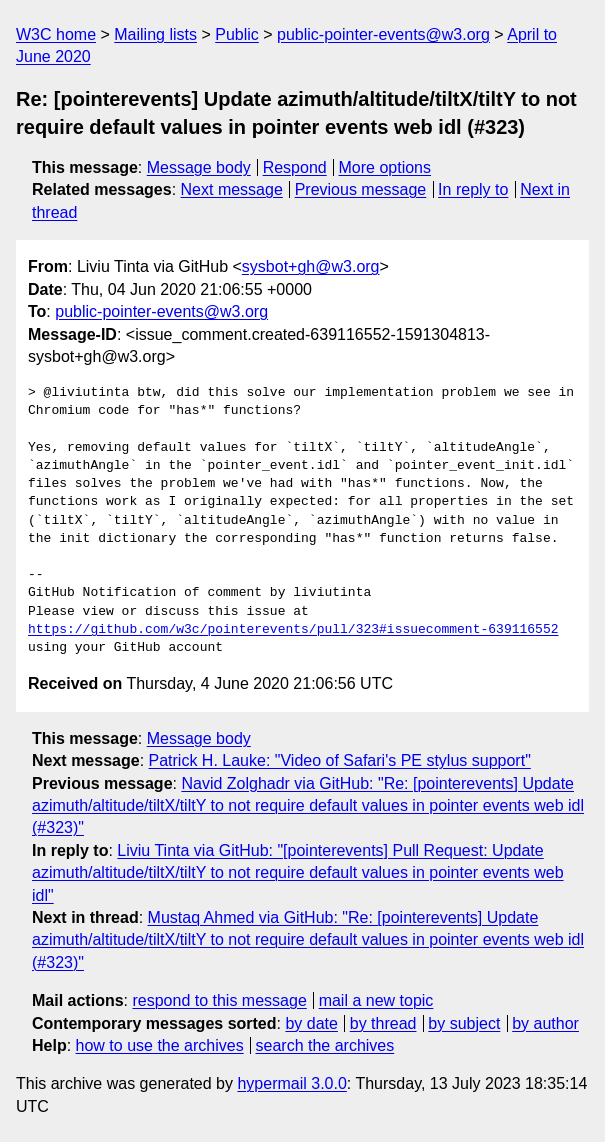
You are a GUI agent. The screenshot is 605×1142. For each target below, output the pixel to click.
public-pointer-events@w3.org (383, 34)
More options (385, 167)
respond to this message (219, 1000)
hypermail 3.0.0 (291, 1083)
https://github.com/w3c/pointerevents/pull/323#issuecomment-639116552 (293, 630)
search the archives (325, 1045)
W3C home (56, 34)
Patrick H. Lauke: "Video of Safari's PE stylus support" (340, 760)
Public (237, 34)
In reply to (473, 189)
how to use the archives (160, 1045)
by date (311, 1023)
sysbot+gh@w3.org (311, 266)
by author (545, 1023)
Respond (295, 167)
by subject (464, 1023)
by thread (383, 1023)
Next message (232, 189)
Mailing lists (155, 34)
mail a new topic (376, 1000)
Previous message (361, 189)
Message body (199, 167)
